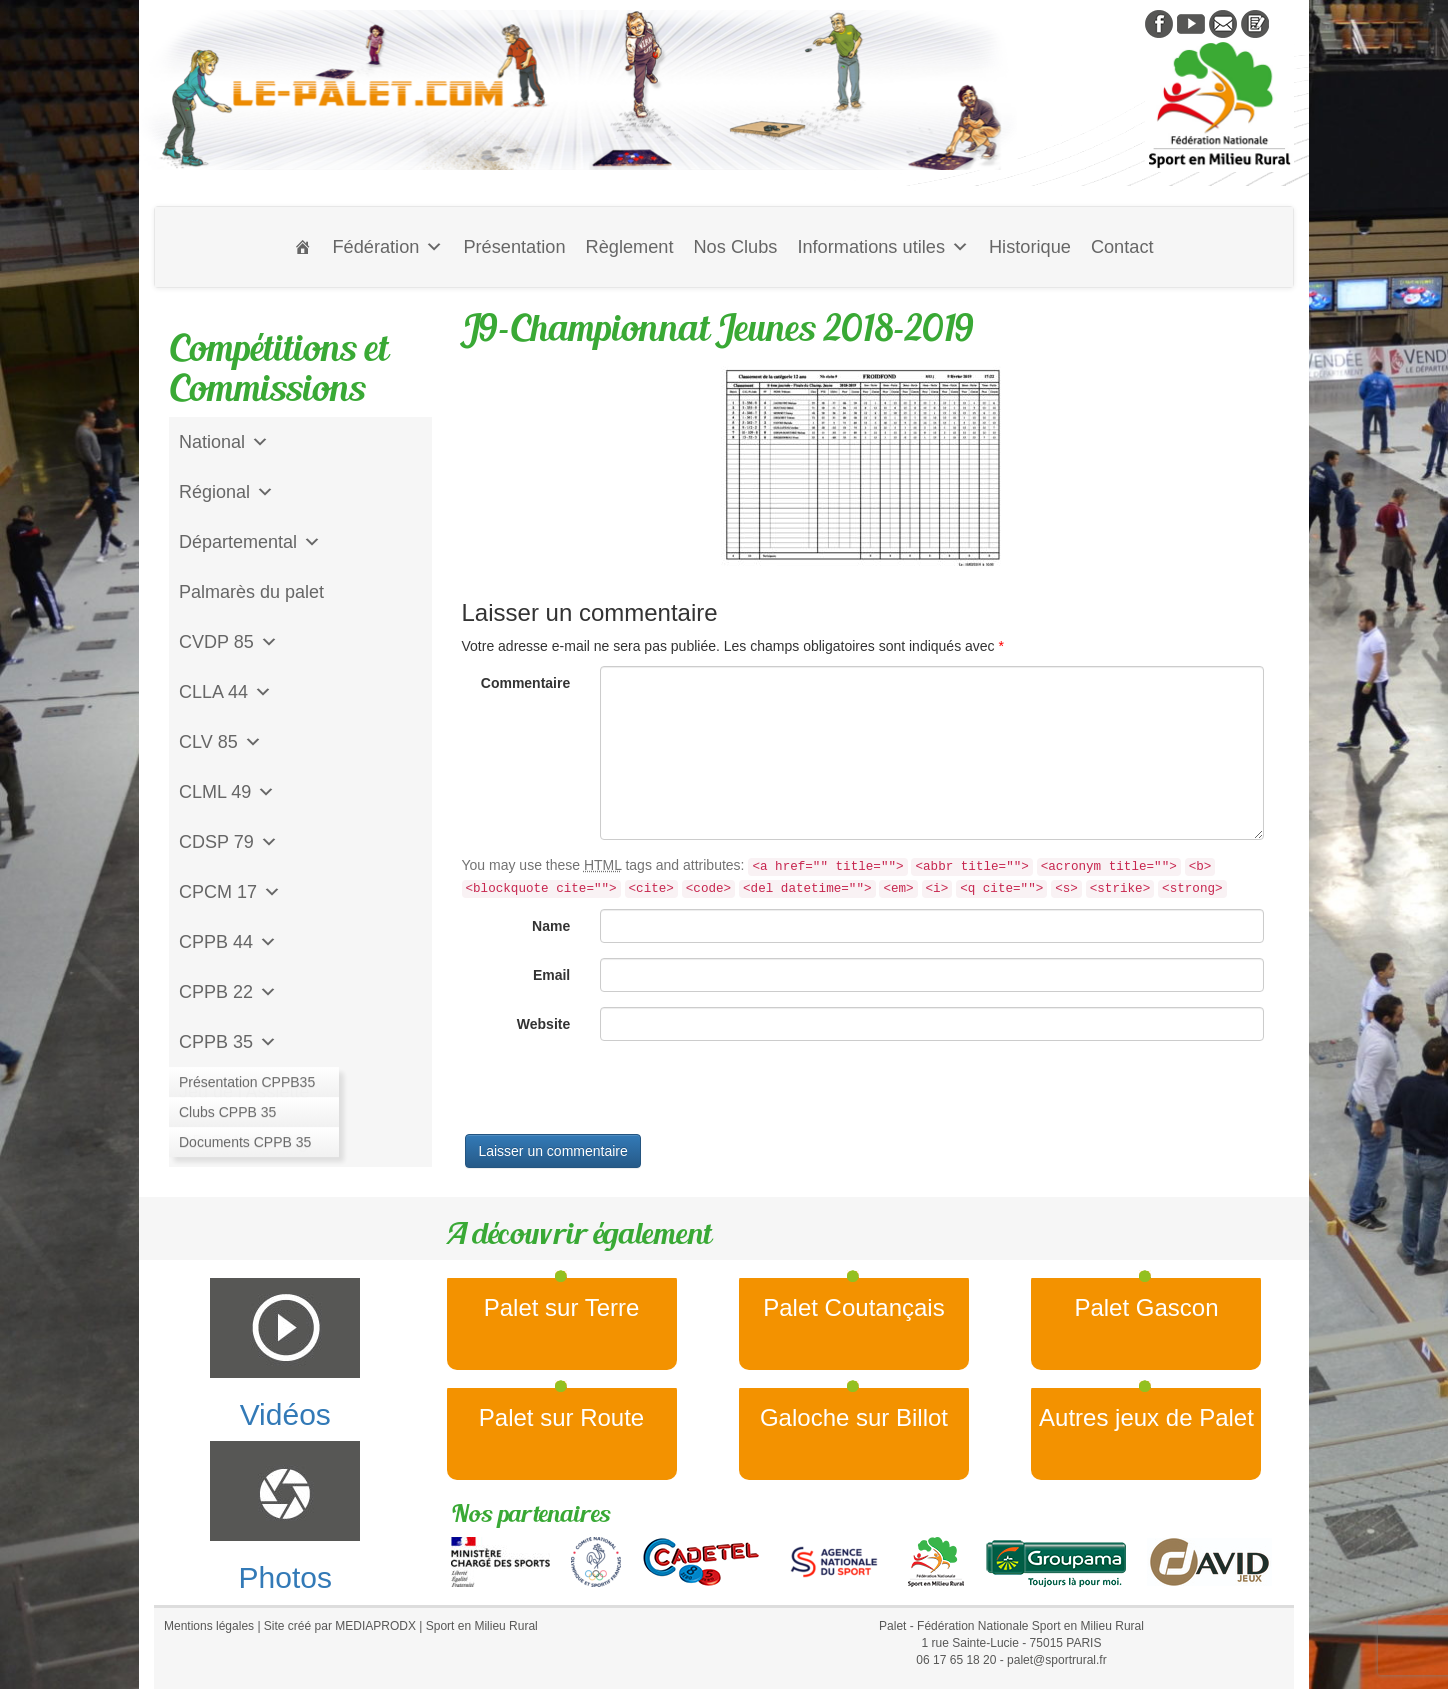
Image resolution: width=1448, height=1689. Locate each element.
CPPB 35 (228, 1042)
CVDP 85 (228, 642)
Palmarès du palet (251, 592)
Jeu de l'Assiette (244, 1092)
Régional (226, 492)
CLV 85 (220, 742)
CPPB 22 (228, 992)
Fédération (387, 247)
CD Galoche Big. (246, 1142)
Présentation (514, 247)
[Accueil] (303, 247)
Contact (1122, 247)
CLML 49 (227, 792)
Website (543, 1024)
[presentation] (614, 1095)
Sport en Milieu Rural (482, 1626)
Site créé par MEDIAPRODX (340, 1626)
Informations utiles (883, 247)
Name (551, 926)
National (224, 442)
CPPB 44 (228, 942)
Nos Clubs (735, 247)
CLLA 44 (225, 692)
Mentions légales (209, 1626)
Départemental (250, 542)
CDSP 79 (228, 842)
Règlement (630, 247)
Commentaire (525, 683)
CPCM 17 (230, 892)
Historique (1030, 247)
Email (551, 975)
